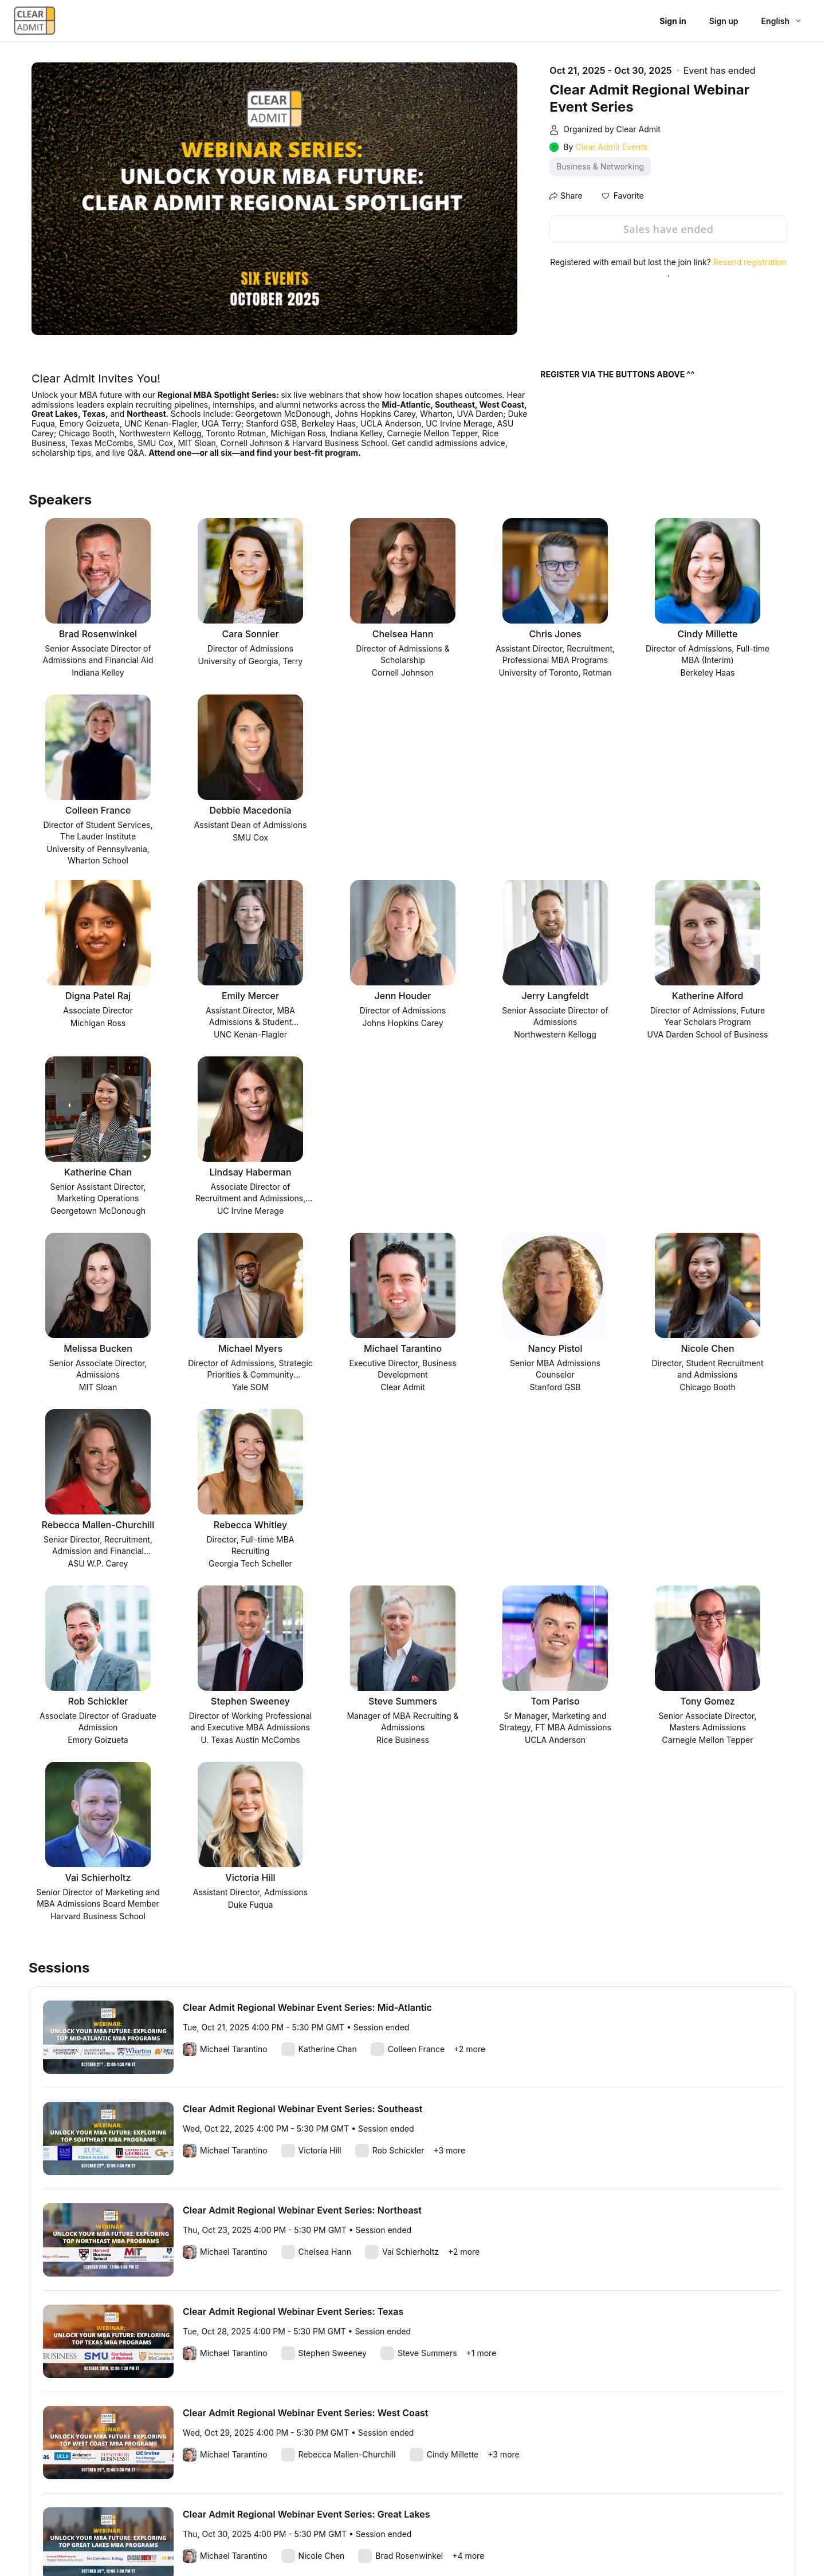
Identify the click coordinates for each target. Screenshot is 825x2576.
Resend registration (750, 262)
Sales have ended (668, 229)
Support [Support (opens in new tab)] (577, 2541)
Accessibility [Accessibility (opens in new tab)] (661, 2541)
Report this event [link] (66, 2464)
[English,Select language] (781, 21)
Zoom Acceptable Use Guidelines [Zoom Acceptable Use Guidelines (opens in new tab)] (306, 2541)
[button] (623, 196)
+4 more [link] (468, 2203)
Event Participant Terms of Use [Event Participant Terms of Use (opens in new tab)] (193, 2541)
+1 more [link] (481, 2000)
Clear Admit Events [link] (611, 147)
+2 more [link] (469, 1696)
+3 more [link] (450, 1797)
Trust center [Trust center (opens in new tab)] (537, 2541)
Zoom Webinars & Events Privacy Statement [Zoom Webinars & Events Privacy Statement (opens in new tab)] (438, 2541)
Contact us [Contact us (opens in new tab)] (615, 2541)
